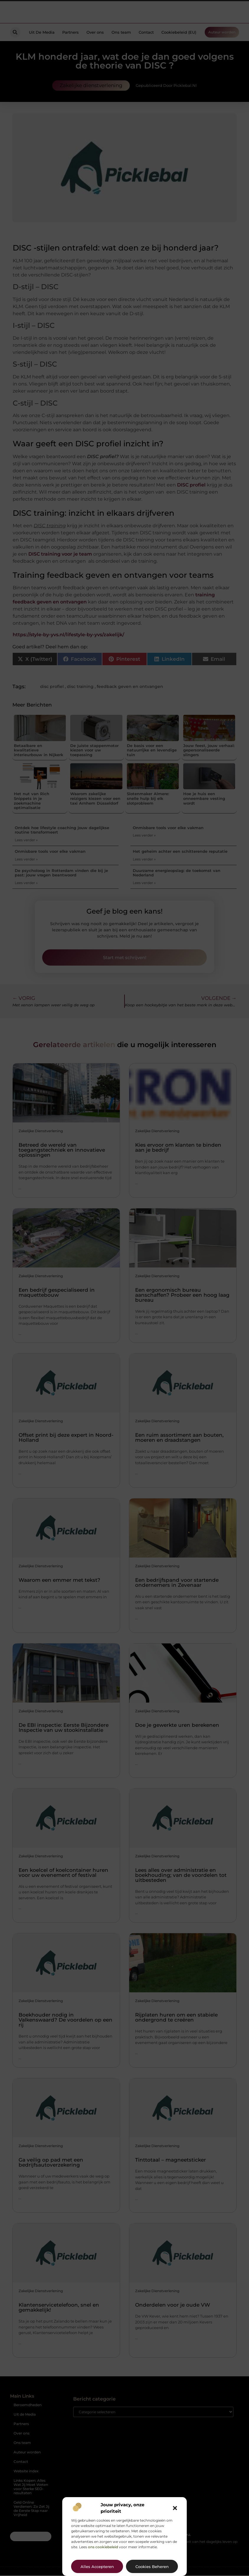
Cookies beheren (152, 2566)
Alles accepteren (97, 2566)
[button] (175, 2508)
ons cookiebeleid (103, 2547)
